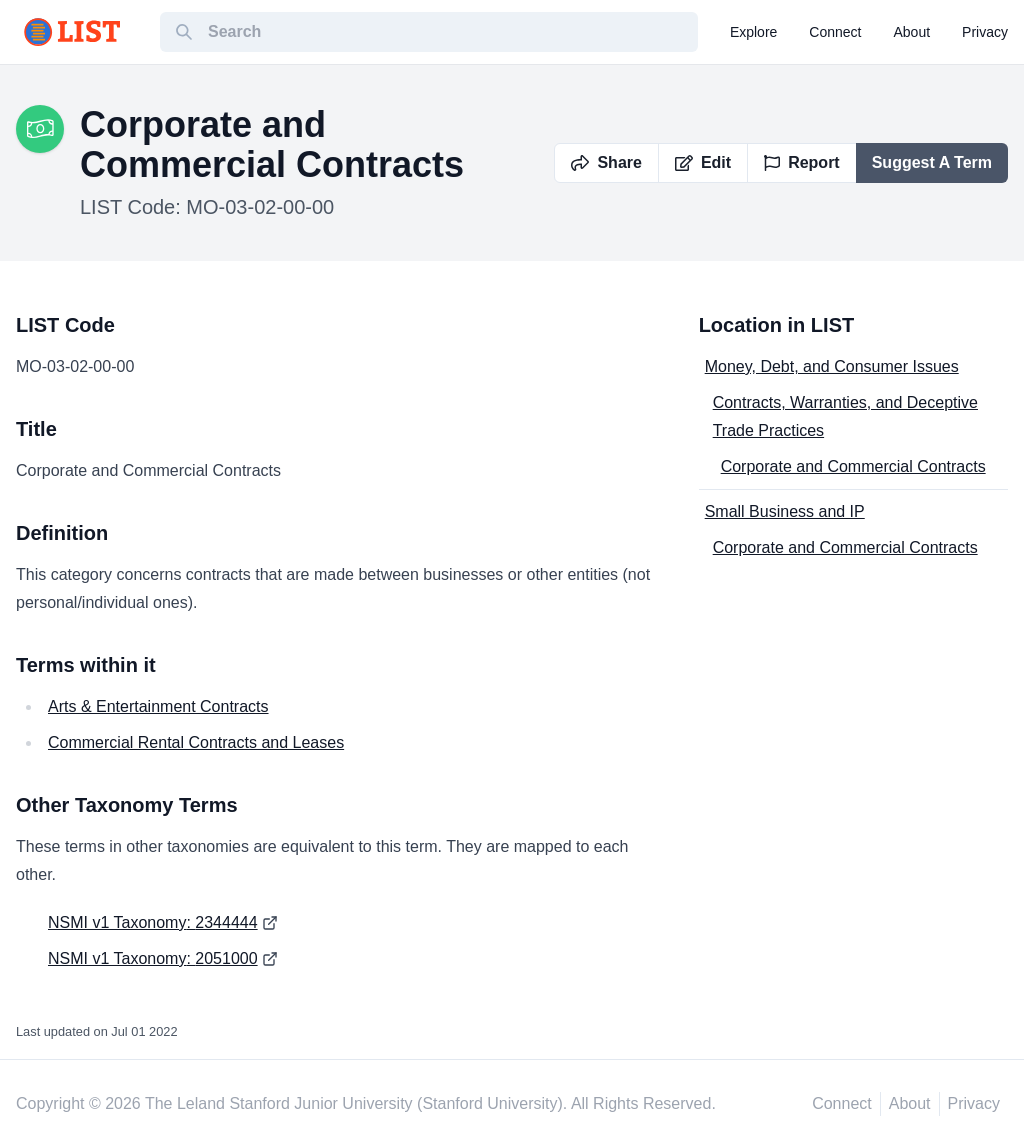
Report (802, 162)
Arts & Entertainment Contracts (158, 706)
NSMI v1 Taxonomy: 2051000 (153, 958)
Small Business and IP (785, 511)
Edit (703, 162)
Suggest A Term (932, 162)
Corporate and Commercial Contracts (853, 466)
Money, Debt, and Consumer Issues (832, 366)
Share (606, 162)
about (912, 32)
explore (753, 32)
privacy (985, 32)
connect (835, 32)
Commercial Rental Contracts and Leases (196, 742)
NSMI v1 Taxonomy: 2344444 (153, 922)
